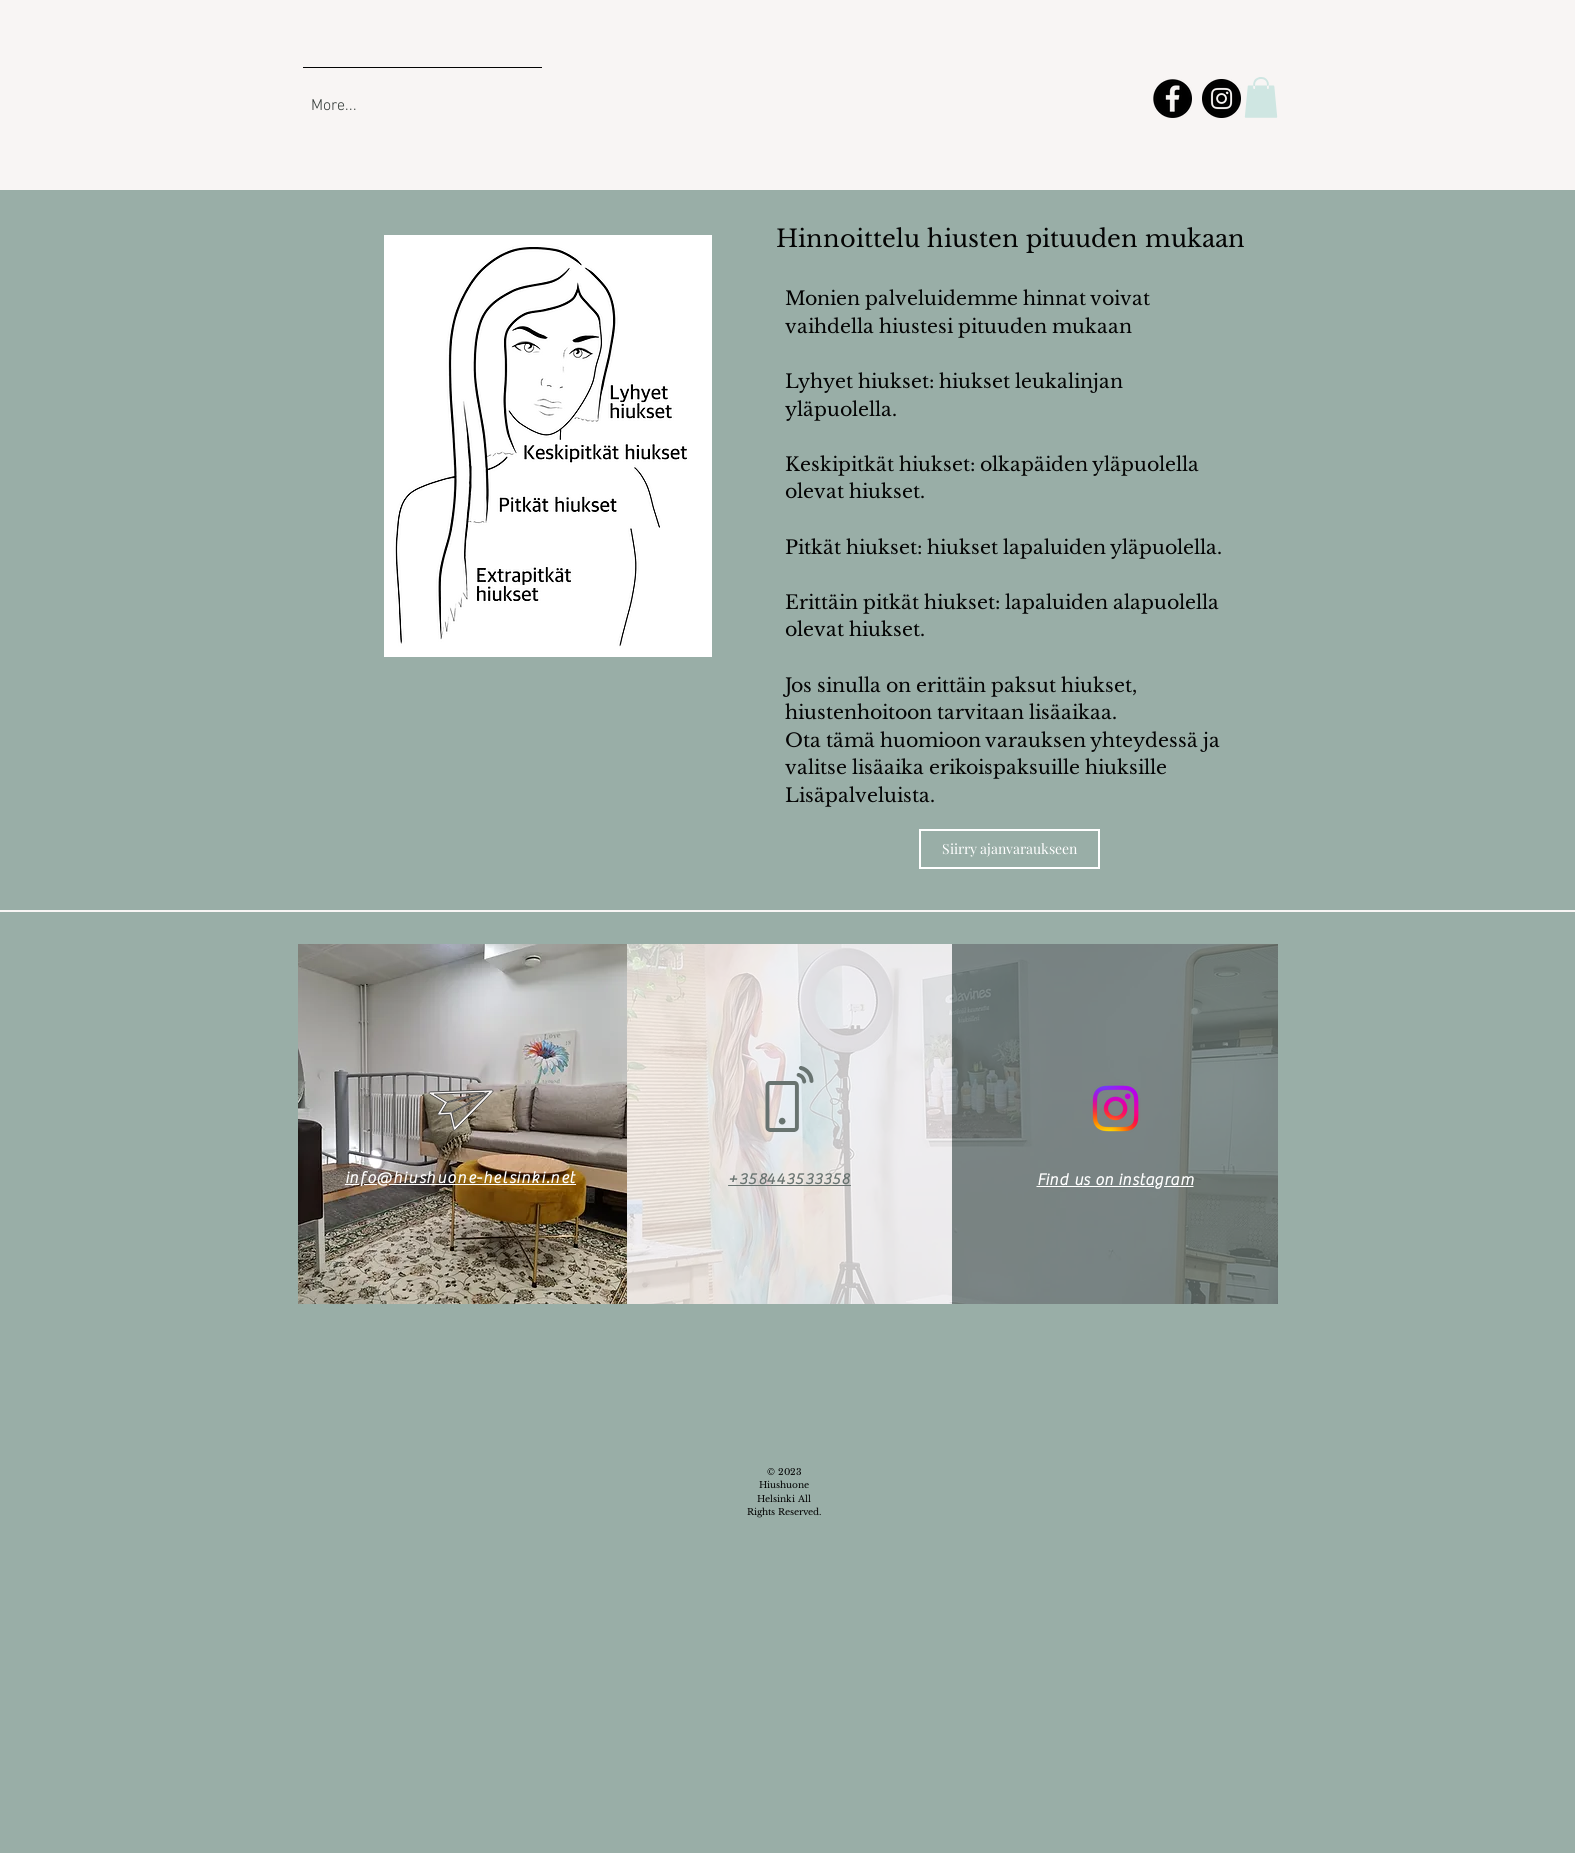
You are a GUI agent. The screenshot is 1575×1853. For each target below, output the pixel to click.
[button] (1261, 97)
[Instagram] (1221, 98)
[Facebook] (1172, 98)
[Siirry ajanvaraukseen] (1009, 849)
